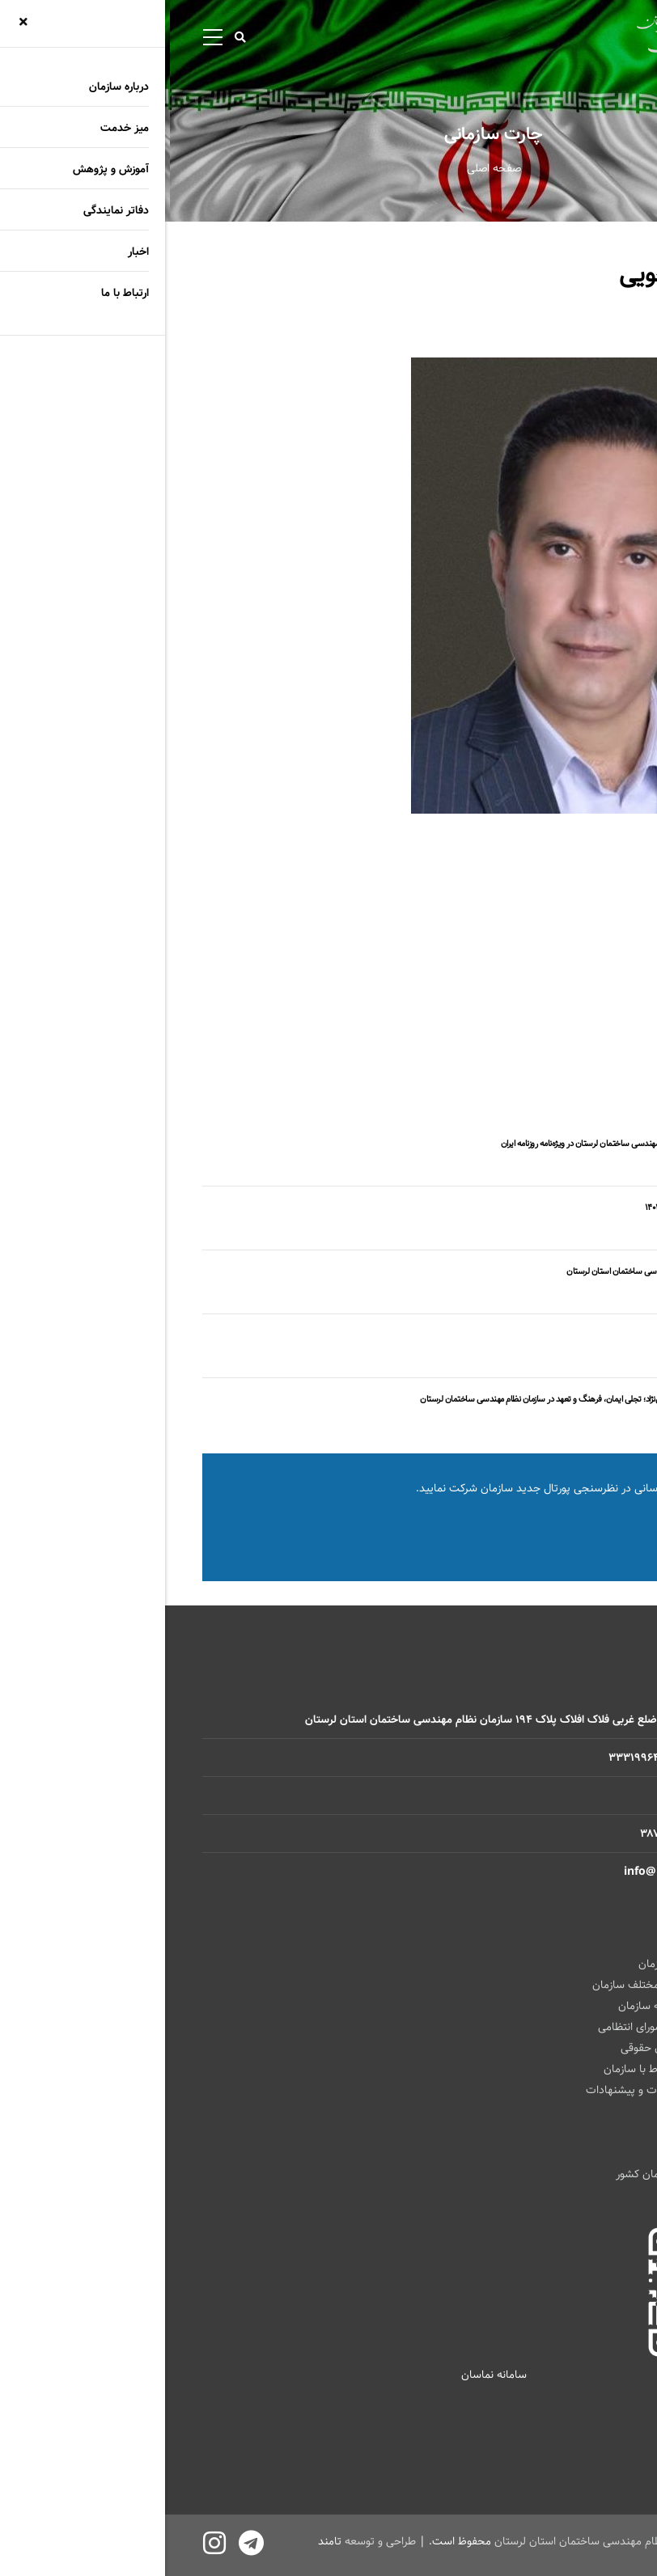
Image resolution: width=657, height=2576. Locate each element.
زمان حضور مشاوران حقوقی (517, 2048)
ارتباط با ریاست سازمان (526, 1964)
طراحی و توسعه (215, 2541)
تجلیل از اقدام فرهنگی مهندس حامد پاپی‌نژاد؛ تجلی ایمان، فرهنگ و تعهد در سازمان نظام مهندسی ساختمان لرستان (437, 1399)
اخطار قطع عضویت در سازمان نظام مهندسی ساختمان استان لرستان (510, 1271)
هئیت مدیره (592, 1017)
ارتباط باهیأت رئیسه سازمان (516, 2006)
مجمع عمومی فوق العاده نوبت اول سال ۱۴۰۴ (550, 1207)
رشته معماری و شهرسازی (563, 1039)
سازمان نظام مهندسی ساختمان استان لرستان (432, 2541)
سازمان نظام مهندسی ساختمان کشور (535, 2174)
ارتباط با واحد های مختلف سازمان (503, 1985)
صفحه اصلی (329, 168)
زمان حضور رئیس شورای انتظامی (506, 2027)
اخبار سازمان (594, 1165)
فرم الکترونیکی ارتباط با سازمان (509, 2069)
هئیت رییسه (591, 995)
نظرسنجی (554, 1532)
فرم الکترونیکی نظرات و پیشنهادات (500, 2090)
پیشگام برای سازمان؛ (588, 1335)
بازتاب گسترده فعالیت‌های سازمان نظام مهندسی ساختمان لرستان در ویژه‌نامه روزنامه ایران (478, 1143)
